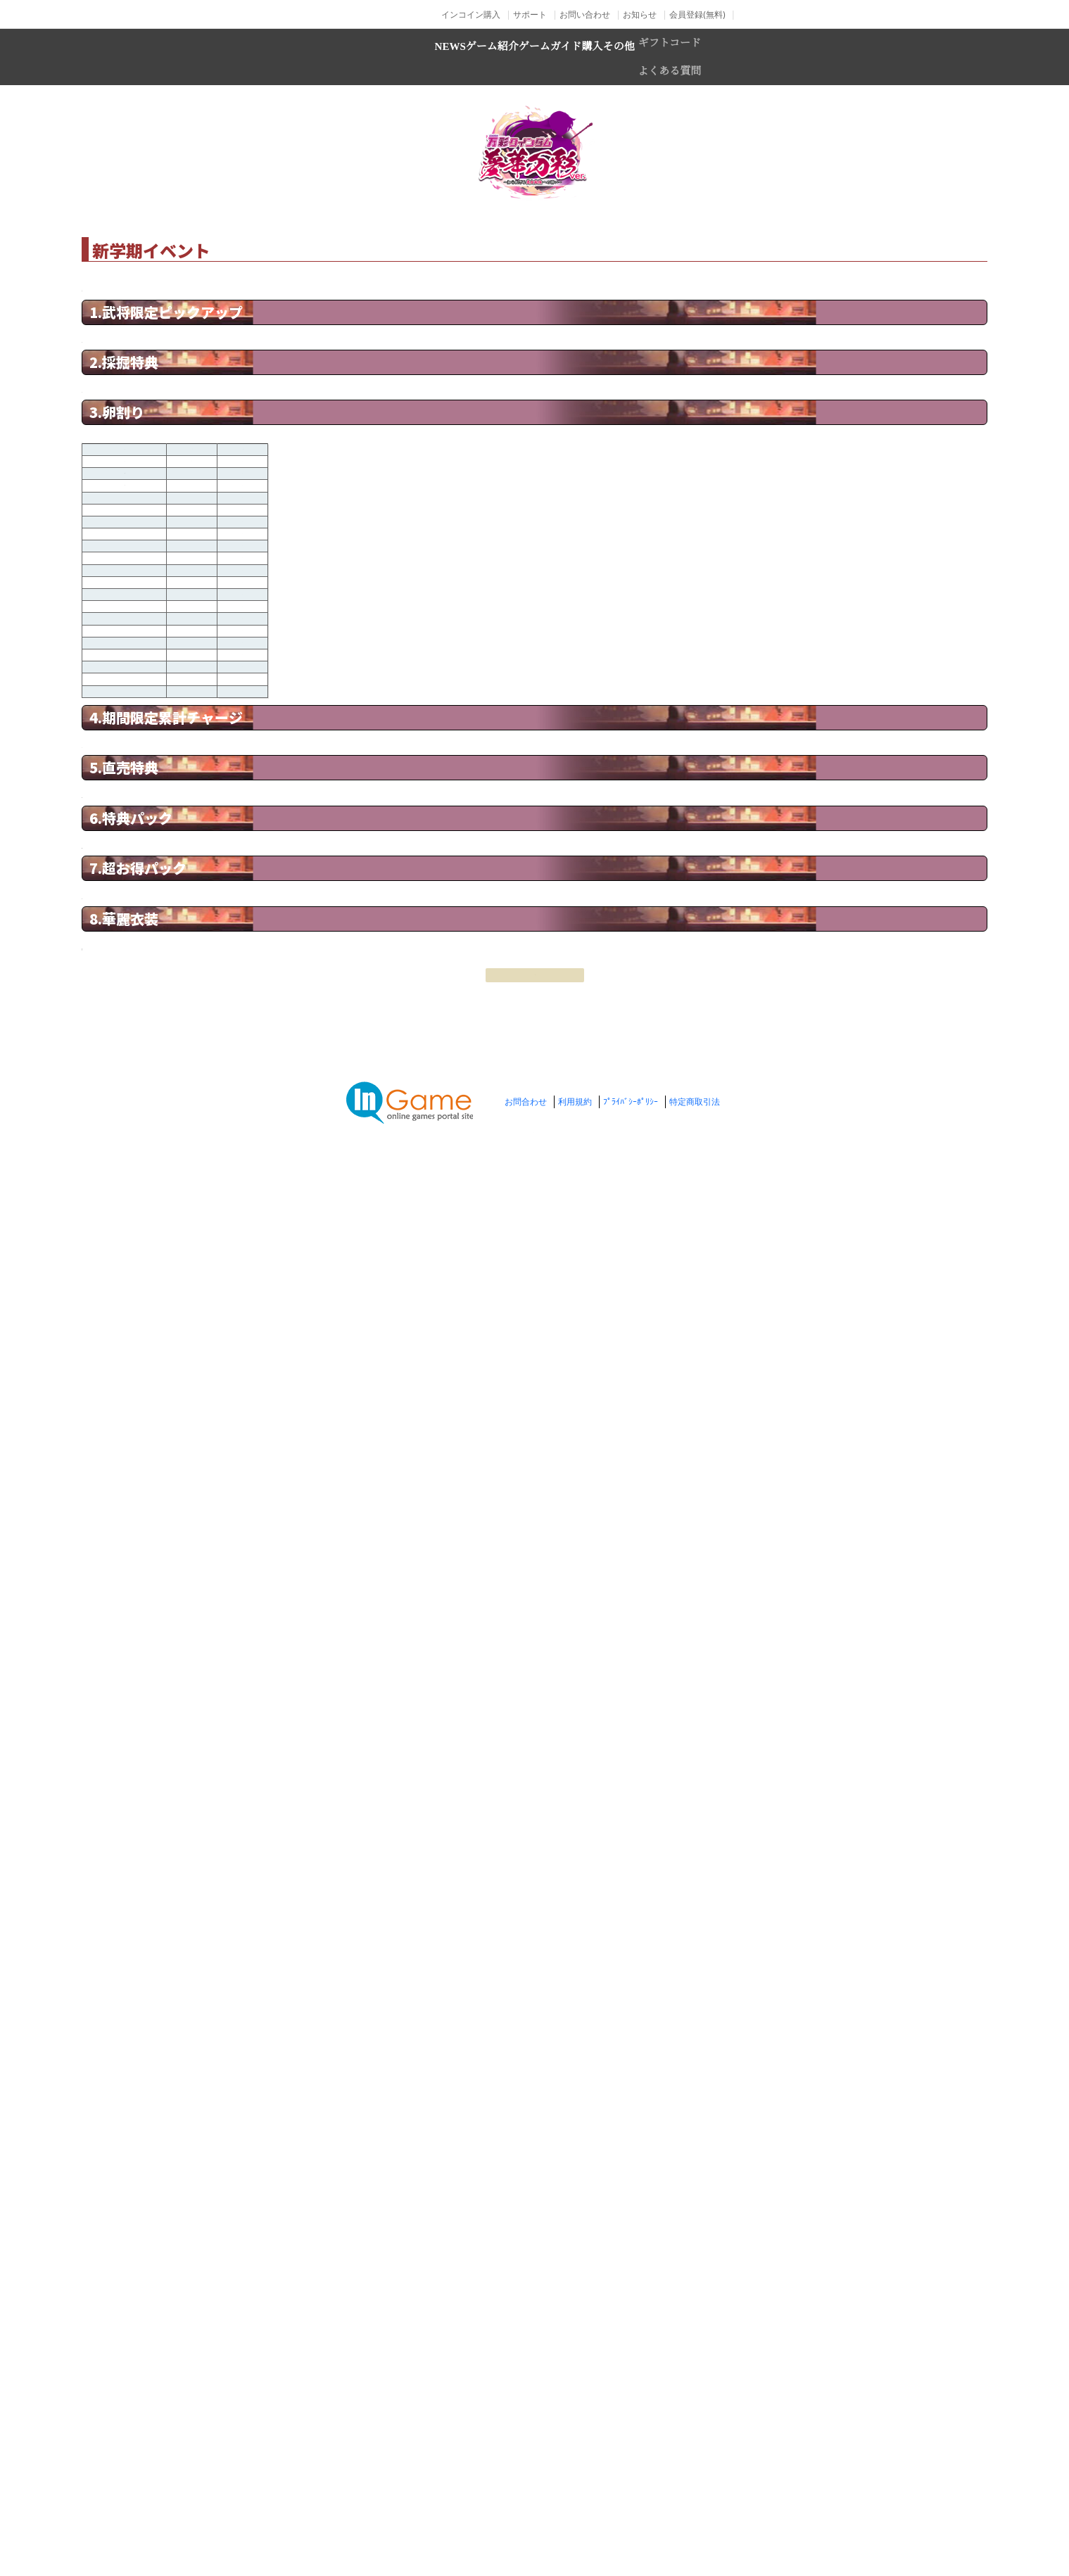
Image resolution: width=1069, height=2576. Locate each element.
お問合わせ (526, 2520)
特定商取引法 (694, 2520)
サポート (530, 14)
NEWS (344, 57)
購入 (654, 57)
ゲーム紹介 (438, 57)
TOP (268, 210)
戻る (535, 2412)
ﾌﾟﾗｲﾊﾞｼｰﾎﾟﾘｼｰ (630, 2520)
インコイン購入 (470, 14)
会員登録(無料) (697, 14)
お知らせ (640, 14)
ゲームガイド (559, 57)
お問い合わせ (584, 14)
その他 (725, 57)
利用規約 (575, 2520)
